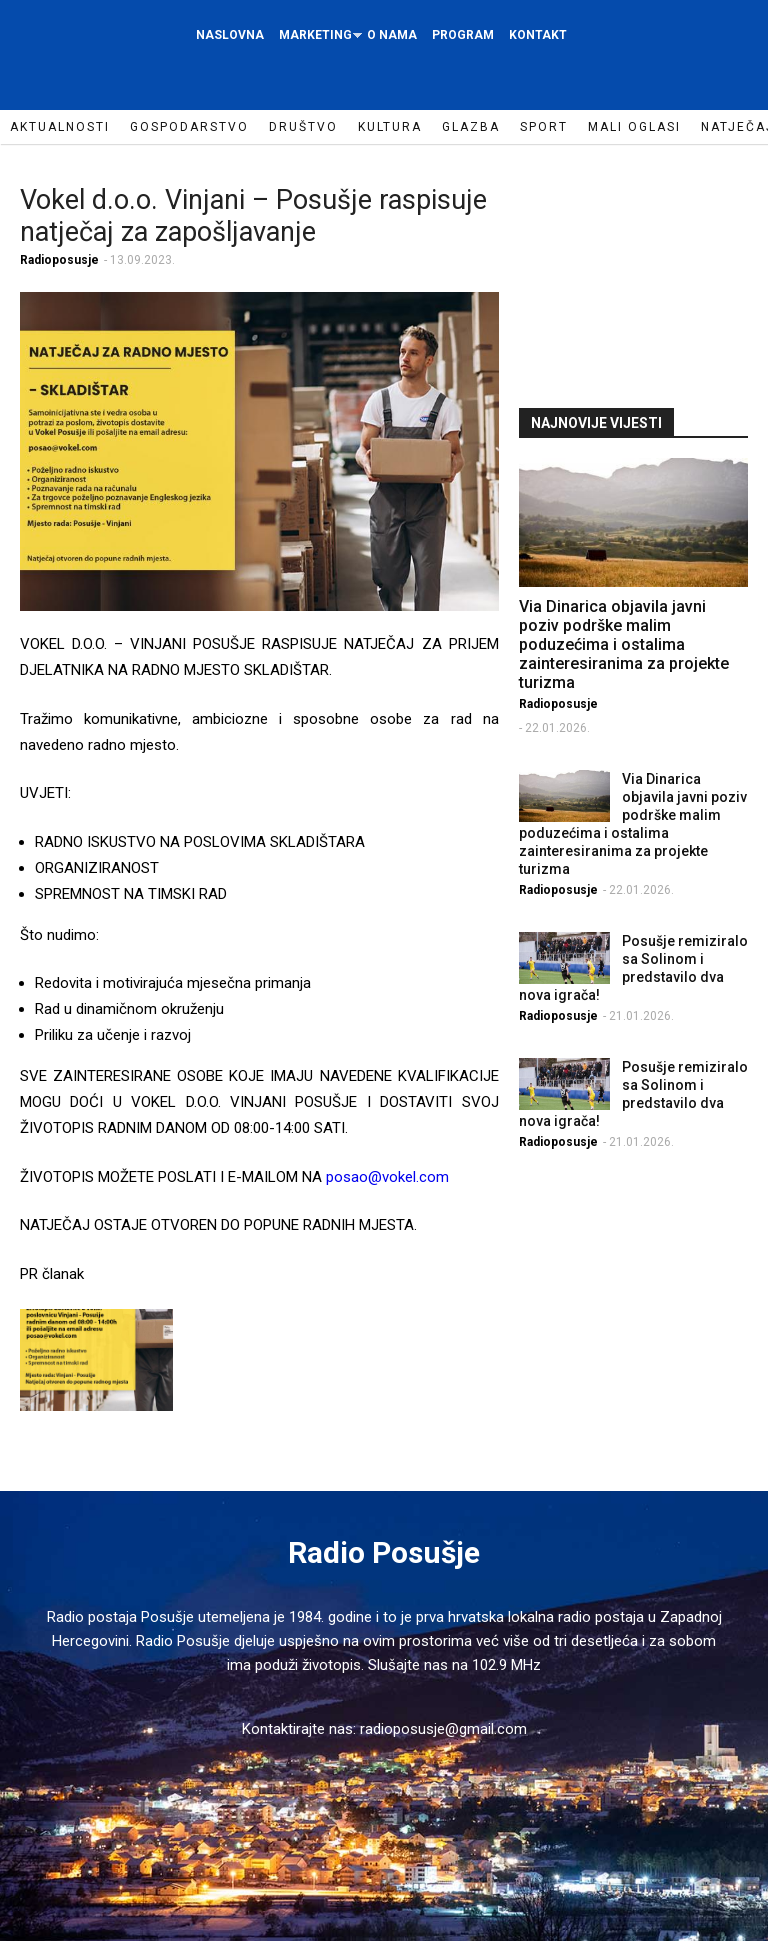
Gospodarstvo (189, 127)
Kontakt (538, 35)
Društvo (303, 127)
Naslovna (230, 35)
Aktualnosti (60, 127)
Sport (544, 127)
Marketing (318, 40)
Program (463, 35)
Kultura (390, 127)
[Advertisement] (643, 274)
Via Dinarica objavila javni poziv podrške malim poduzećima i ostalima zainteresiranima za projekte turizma (624, 644)
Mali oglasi (634, 127)
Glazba (471, 127)
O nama (392, 35)
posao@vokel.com (387, 1177)
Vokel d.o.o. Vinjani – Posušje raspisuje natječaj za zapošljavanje (253, 216)
